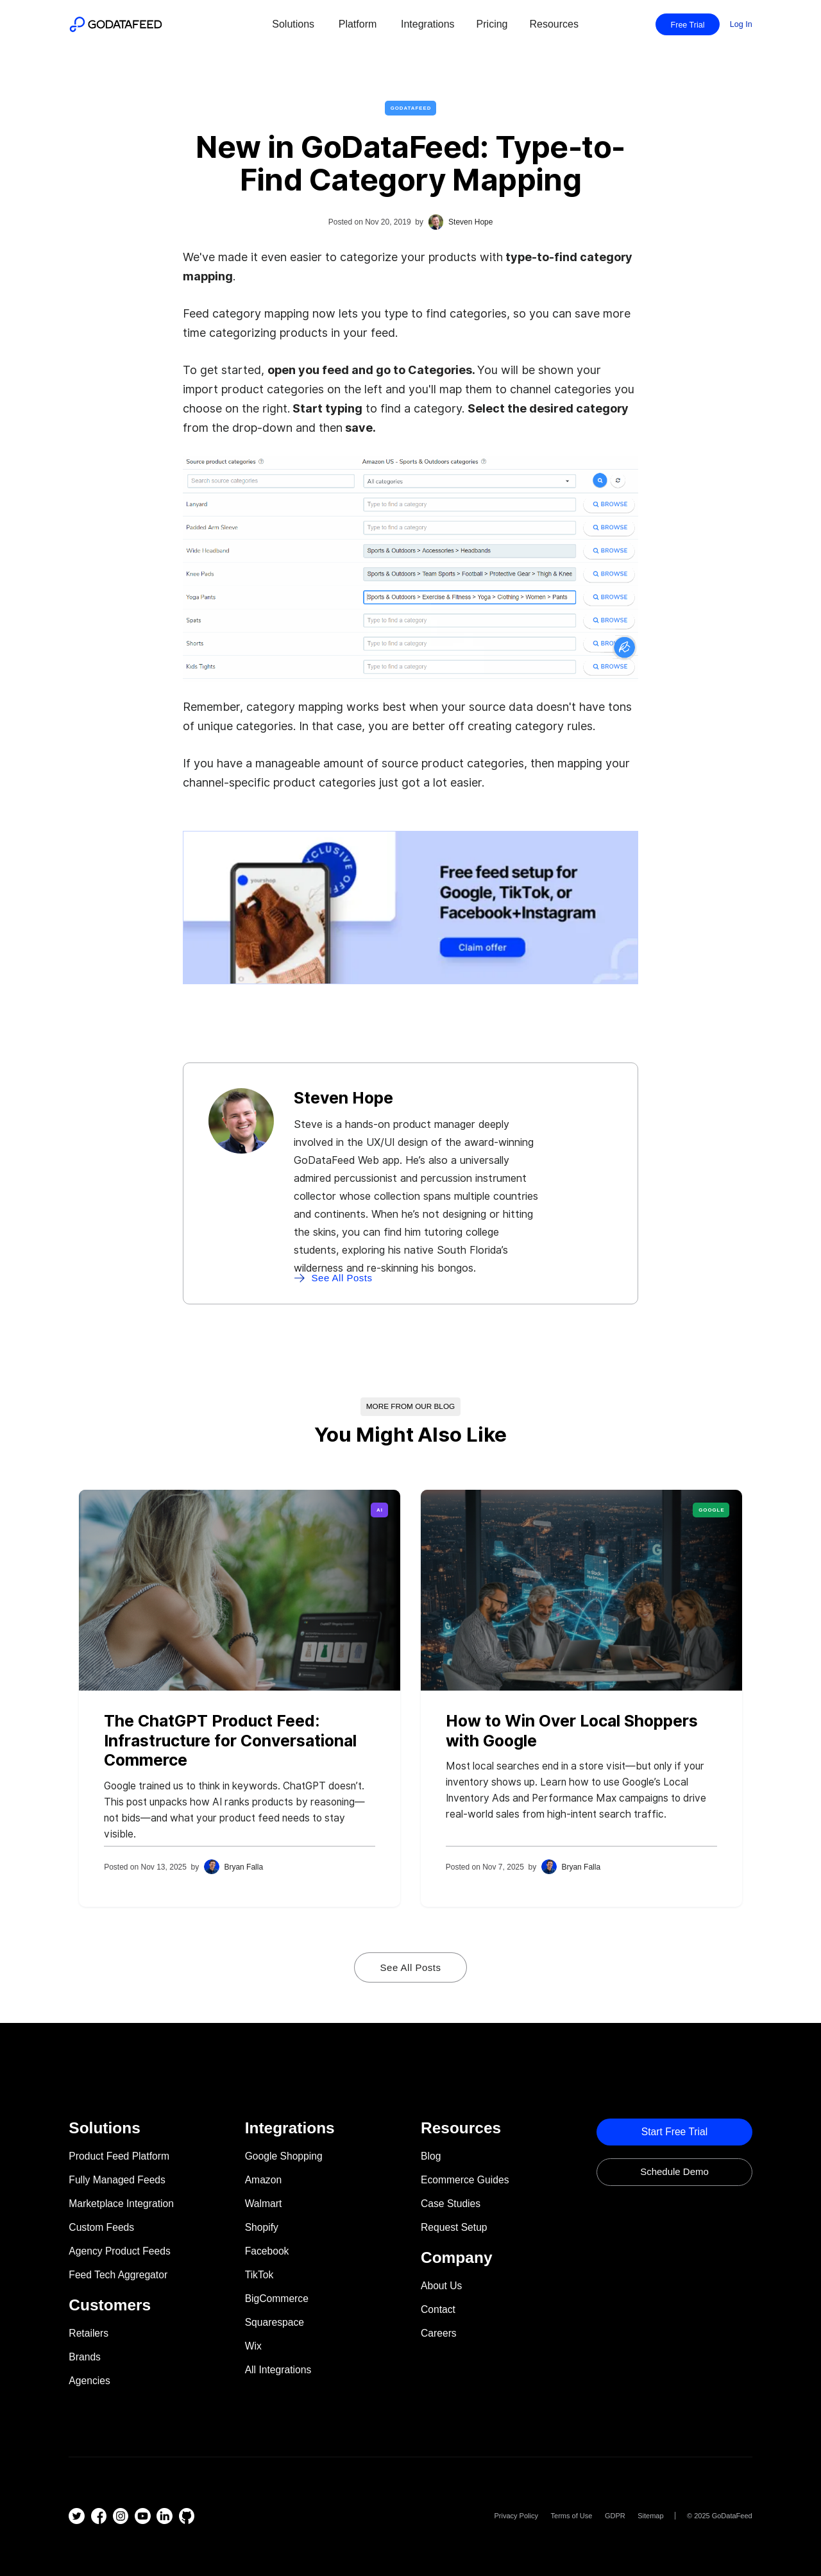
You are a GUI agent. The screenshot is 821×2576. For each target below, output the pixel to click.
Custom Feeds (101, 2227)
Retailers (88, 2333)
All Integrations (278, 2369)
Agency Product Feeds (119, 2251)
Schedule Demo (674, 2171)
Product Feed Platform (119, 2156)
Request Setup (454, 2227)
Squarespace (274, 2322)
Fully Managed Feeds (117, 2179)
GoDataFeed (411, 108)
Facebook (267, 2251)
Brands (85, 2356)
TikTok (259, 2274)
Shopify (261, 2227)
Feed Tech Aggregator (118, 2274)
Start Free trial (674, 2131)
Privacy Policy (515, 2516)
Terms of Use (572, 2516)
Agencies (89, 2380)
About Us (441, 2285)
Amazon (263, 2179)
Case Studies (450, 2203)
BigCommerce (277, 2298)
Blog (431, 2156)
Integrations (428, 24)
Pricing (492, 24)
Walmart (263, 2203)
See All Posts (410, 1967)
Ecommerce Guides (465, 2179)
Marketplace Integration (121, 2203)
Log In (741, 24)
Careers (439, 2333)
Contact (438, 2309)
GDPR (615, 2516)
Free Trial (688, 25)
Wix (253, 2346)
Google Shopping (284, 2156)
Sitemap (650, 2516)
